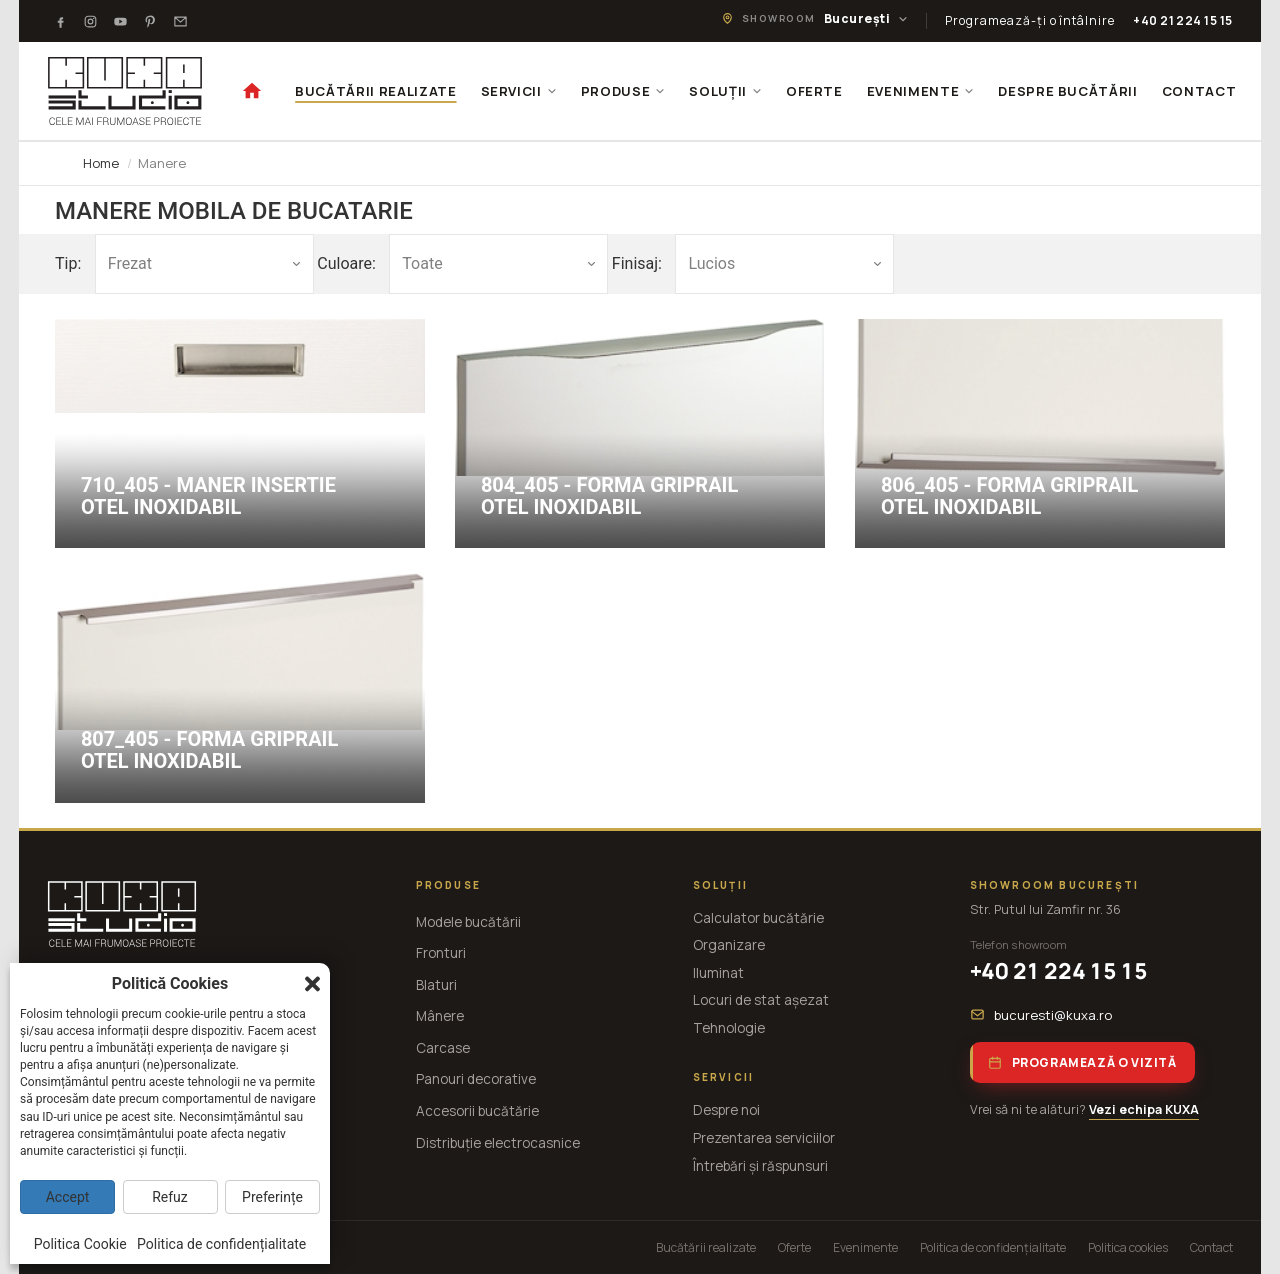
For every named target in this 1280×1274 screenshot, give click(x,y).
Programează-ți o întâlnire (1030, 20)
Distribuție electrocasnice (498, 1143)
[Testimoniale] (180, 21)
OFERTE (814, 91)
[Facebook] (60, 21)
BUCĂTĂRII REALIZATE (375, 91)
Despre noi (726, 1110)
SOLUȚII (725, 91)
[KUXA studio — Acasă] (125, 91)
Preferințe (272, 1197)
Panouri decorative (476, 1079)
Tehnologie (729, 1028)
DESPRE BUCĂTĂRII (1067, 91)
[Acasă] (252, 91)
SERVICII (519, 91)
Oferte (794, 1247)
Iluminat (718, 973)
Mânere (440, 1016)
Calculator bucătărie (758, 918)
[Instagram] (90, 21)
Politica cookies (1128, 1247)
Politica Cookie (80, 1244)
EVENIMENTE (921, 91)
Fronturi (441, 953)
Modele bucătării (468, 922)
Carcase (443, 1048)
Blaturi (436, 985)
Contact (1211, 1247)
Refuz (170, 1197)
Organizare (729, 945)
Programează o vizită (1082, 1062)
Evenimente (865, 1247)
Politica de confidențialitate (993, 1247)
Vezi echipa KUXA (1144, 1109)
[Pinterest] (150, 21)
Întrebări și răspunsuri (760, 1166)
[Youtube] (120, 21)
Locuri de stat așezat (761, 1000)
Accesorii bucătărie (477, 1111)
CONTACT (1199, 91)
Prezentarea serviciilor (764, 1138)
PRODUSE (623, 91)
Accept (68, 1197)
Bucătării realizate (706, 1247)
